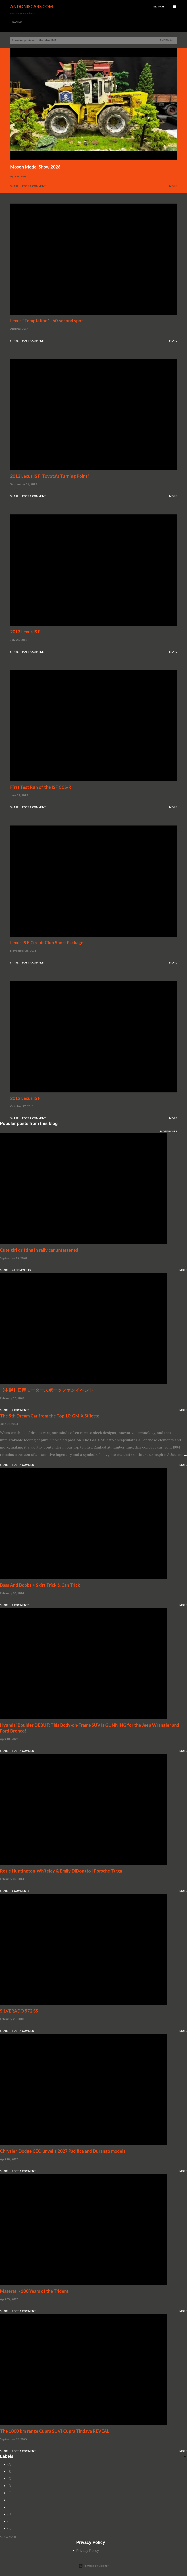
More (173, 186)
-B (9, 2472)
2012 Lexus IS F (25, 1098)
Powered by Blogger (93, 2565)
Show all (167, 40)
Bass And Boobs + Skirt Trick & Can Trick (40, 1585)
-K (9, 2528)
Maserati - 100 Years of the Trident (34, 2291)
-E (9, 2493)
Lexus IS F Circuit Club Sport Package (46, 942)
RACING (17, 22)
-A (9, 2465)
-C (9, 2479)
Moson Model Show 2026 (35, 166)
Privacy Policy (87, 2551)
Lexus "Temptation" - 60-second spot (46, 320)
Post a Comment (34, 186)
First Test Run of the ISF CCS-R (40, 787)
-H (9, 2514)
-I (8, 2521)
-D (9, 2486)
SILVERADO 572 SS (19, 2010)
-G (9, 2507)
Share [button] (14, 186)
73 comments (21, 1269)
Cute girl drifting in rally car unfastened (39, 1250)
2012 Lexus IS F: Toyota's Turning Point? (49, 476)
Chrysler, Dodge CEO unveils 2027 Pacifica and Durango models (62, 2151)
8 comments (20, 1605)
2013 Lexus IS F (25, 631)
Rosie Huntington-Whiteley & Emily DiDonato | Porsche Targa (61, 1870)
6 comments (20, 1409)
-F (9, 2500)
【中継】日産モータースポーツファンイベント (47, 1390)
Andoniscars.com (31, 6)
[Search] (158, 6)
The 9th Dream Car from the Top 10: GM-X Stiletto (49, 1415)
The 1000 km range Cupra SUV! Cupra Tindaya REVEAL (54, 2431)
